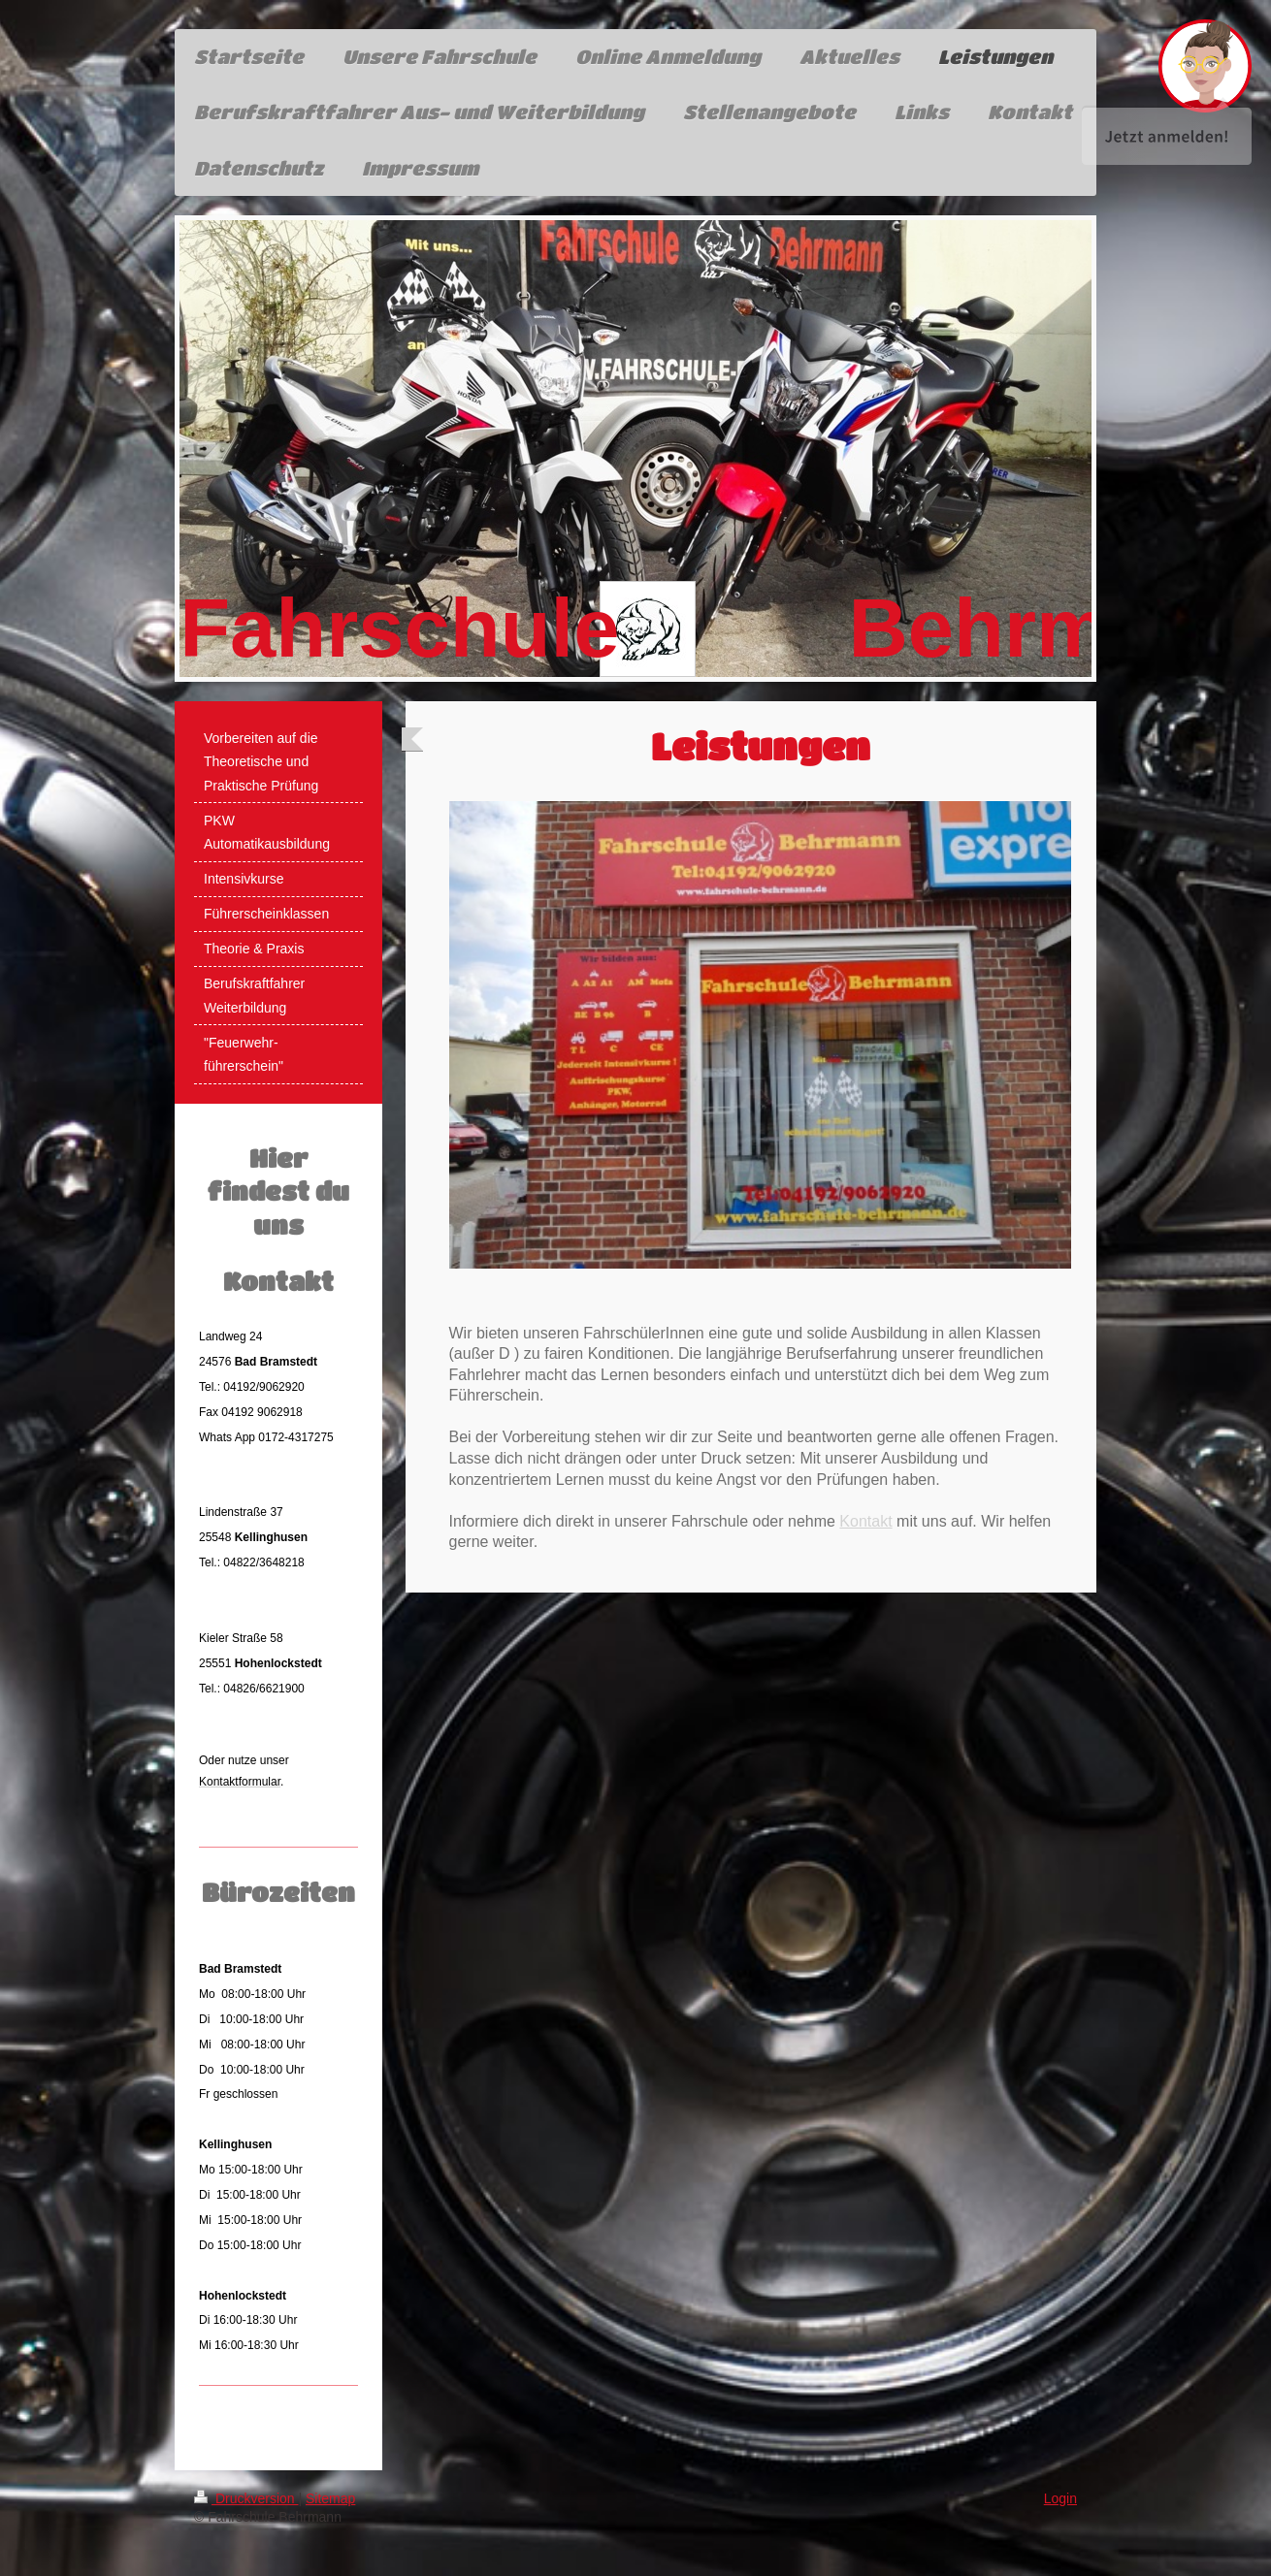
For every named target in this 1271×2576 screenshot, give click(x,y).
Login (1060, 2498)
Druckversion (246, 2498)
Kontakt (865, 1521)
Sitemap (330, 2498)
